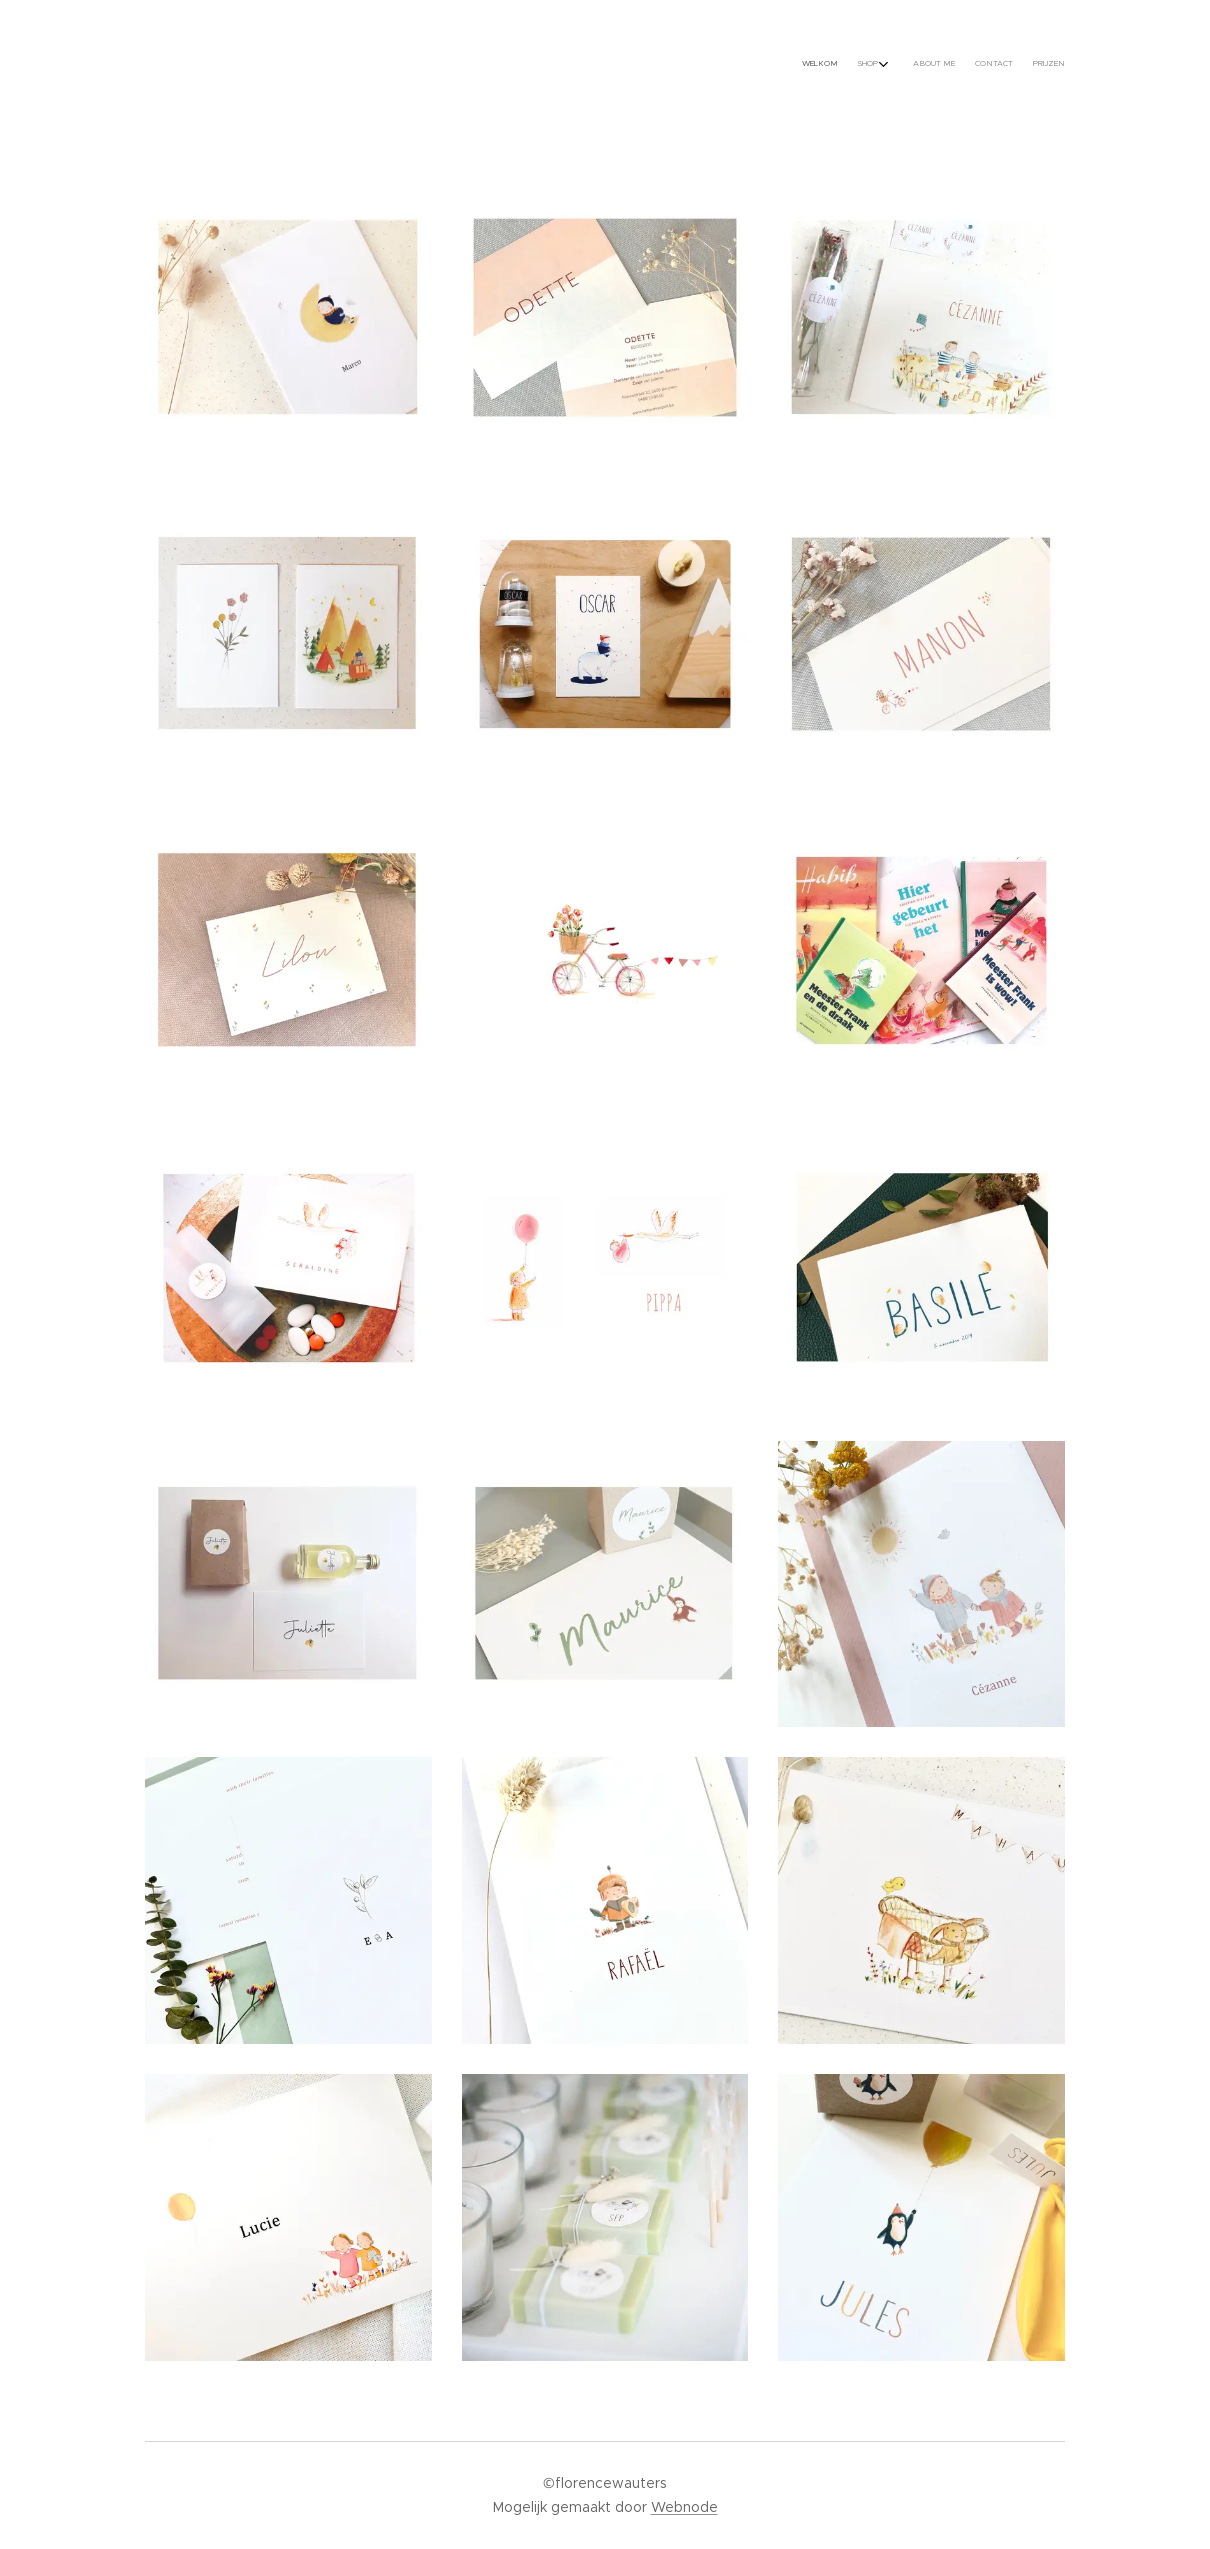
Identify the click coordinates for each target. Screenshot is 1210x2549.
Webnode (684, 2507)
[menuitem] (972, 65)
